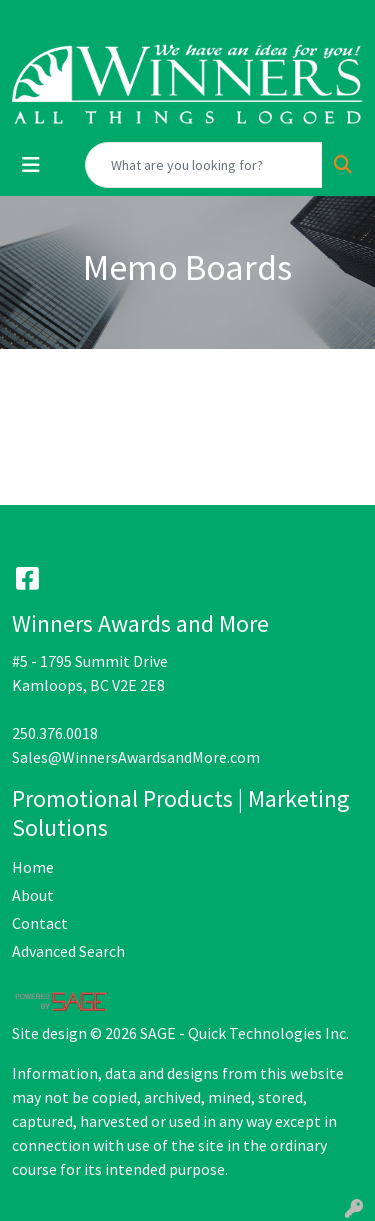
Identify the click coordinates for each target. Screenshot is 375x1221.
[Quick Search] (204, 165)
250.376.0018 (55, 733)
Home (33, 867)
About (33, 895)
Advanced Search (68, 951)
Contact (40, 923)
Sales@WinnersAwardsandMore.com (136, 757)
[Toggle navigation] (31, 165)
